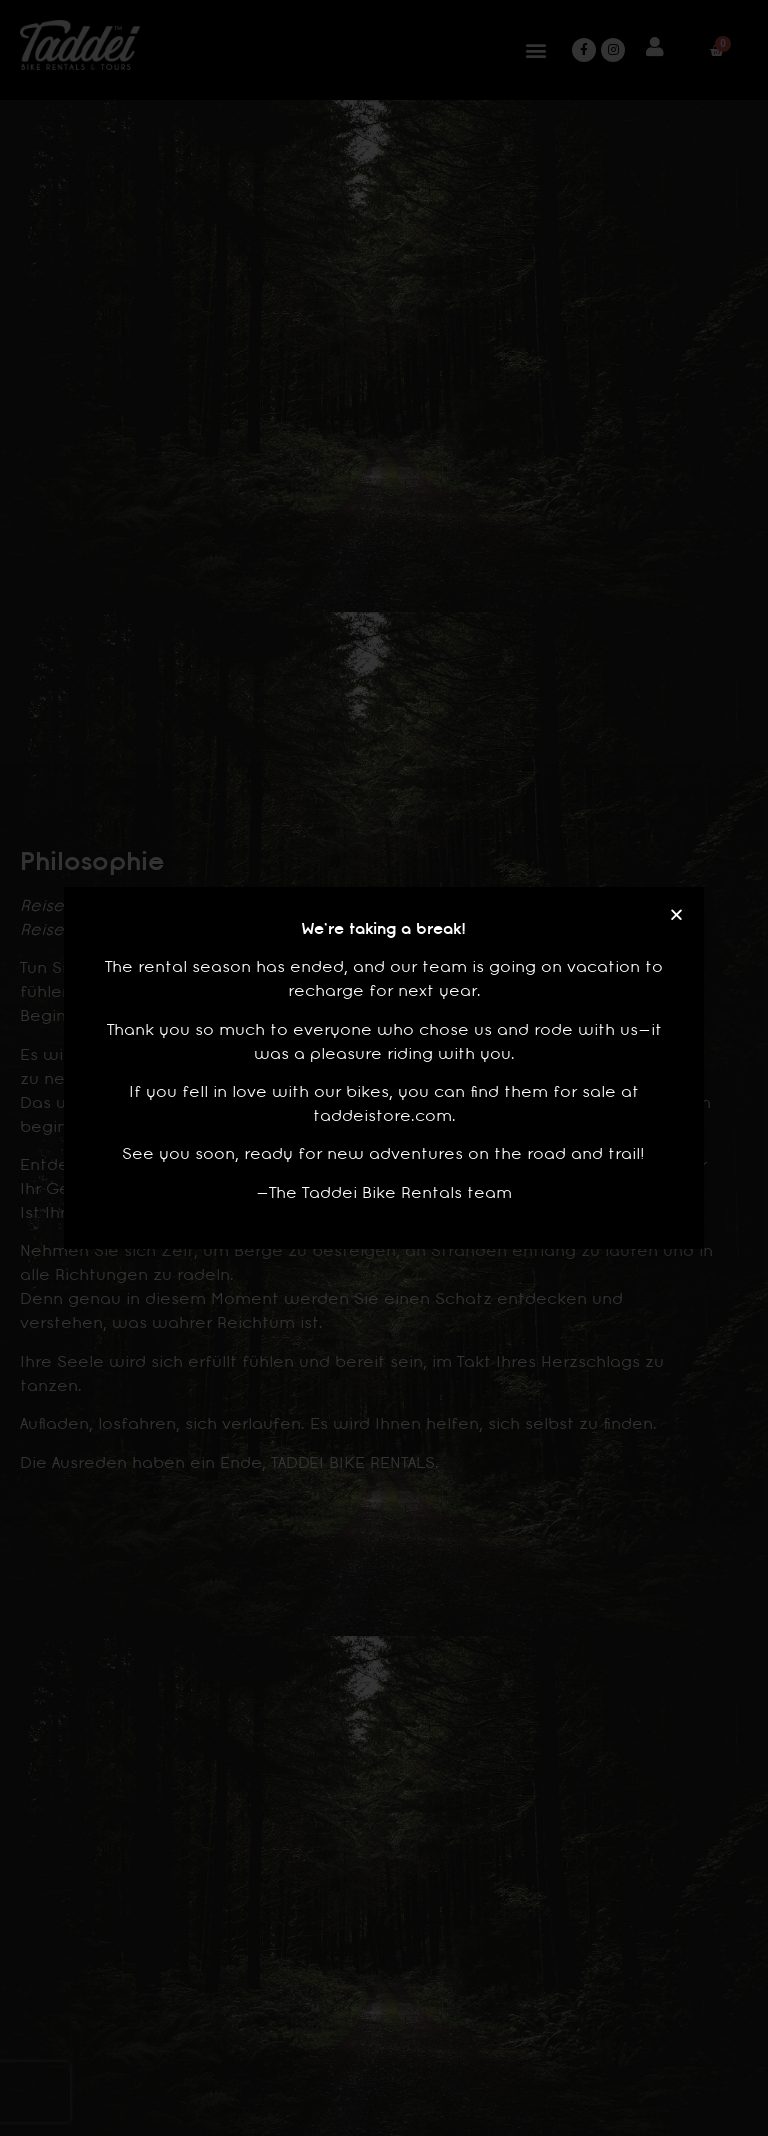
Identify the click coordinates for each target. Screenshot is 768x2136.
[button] (676, 914)
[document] (384, 1068)
